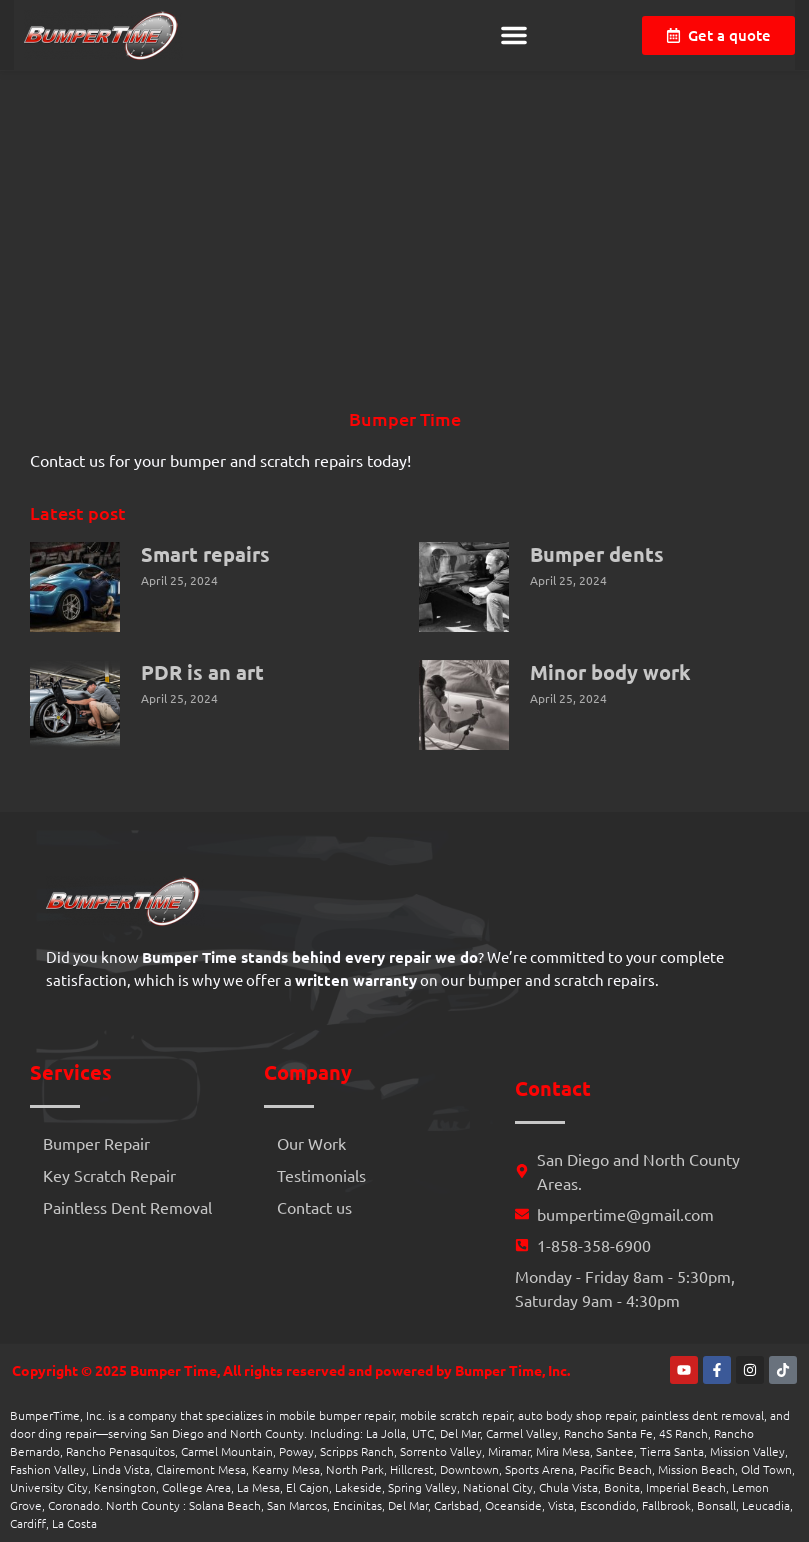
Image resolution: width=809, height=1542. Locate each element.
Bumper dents (597, 554)
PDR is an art (202, 672)
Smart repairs (205, 554)
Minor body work (610, 672)
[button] (514, 35)
